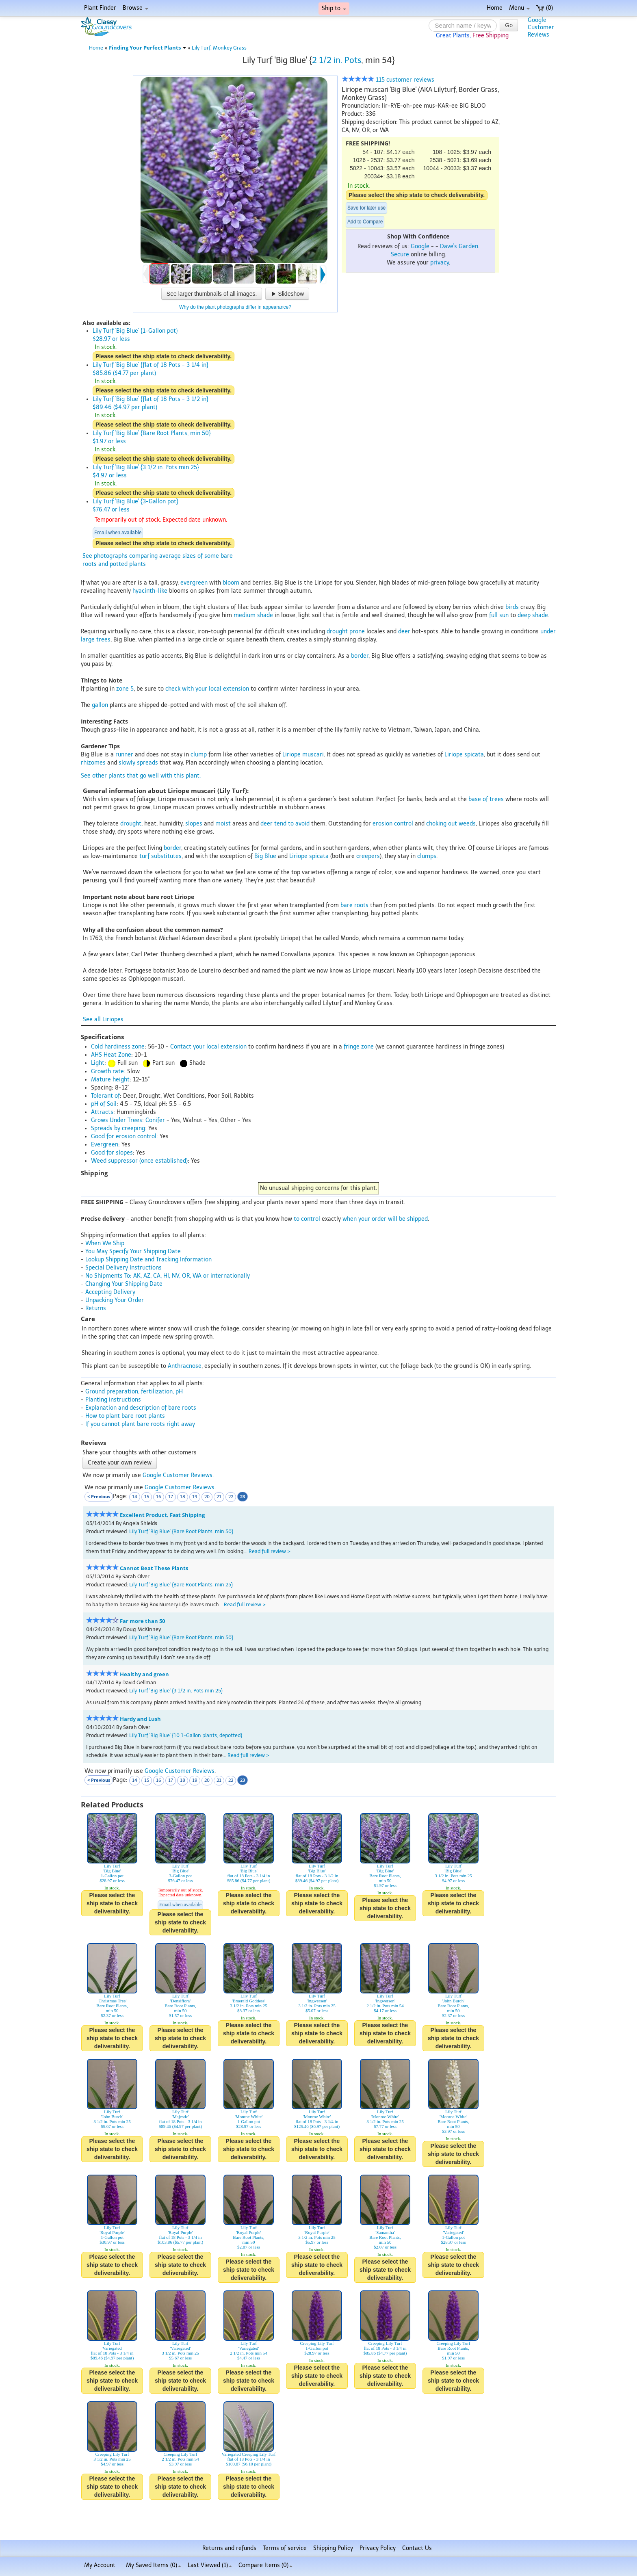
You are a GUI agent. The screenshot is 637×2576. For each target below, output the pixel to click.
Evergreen (104, 1144)
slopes (193, 823)
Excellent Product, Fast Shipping (162, 1515)
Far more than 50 (142, 1621)
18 (182, 1496)
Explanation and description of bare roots (140, 1407)
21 (219, 1496)
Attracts (102, 1112)
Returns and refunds (229, 2548)
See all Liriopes (103, 1019)
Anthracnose (185, 1366)
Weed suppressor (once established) (139, 1160)
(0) (544, 7)
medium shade (253, 615)
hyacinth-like (149, 590)
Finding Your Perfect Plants (147, 47)
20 (207, 1496)
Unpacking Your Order (114, 1300)
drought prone (346, 631)
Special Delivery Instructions (123, 1267)
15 (146, 1496)
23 (242, 1496)
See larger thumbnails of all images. (212, 293)
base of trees (486, 799)
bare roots (354, 905)
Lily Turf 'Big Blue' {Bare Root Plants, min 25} (181, 1585)
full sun (499, 615)
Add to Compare (365, 222)
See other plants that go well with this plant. (141, 775)
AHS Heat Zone (111, 1054)
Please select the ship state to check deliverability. (417, 195)
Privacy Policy (378, 2548)
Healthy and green (144, 1674)
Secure (400, 254)
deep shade (533, 615)
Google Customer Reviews (177, 1475)
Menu (519, 7)
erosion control (393, 823)
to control (307, 1218)
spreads (147, 762)
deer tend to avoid (285, 823)
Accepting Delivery (110, 1292)
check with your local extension (207, 688)
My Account (99, 2565)
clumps (426, 856)
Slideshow (287, 293)
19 (194, 1496)
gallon (100, 705)
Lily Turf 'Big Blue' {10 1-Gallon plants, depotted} (185, 1735)
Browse (135, 7)
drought (130, 823)
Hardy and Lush (140, 1719)
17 (170, 1496)
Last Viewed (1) (210, 2565)
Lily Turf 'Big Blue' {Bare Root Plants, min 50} (181, 1531)
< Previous (98, 1496)
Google (420, 246)
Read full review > (269, 1551)
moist (223, 823)
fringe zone (359, 1046)
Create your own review (120, 1462)
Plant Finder (100, 7)
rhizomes (93, 762)
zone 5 (125, 688)
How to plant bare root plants (125, 1416)
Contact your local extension (208, 1046)
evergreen (194, 582)
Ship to (334, 8)
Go (509, 25)
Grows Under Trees (116, 1120)
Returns (95, 1308)
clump (199, 754)
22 (230, 1496)
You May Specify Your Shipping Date (133, 1251)
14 (134, 1496)
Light (97, 1062)
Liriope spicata (464, 754)
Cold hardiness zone (118, 1046)
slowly (127, 762)
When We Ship (104, 1243)
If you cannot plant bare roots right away (140, 1424)
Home (495, 7)
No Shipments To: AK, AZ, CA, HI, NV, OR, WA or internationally (167, 1275)
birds (512, 607)
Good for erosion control (123, 1136)
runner (124, 754)
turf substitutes (160, 856)
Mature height (110, 1079)
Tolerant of (105, 1095)
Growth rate (107, 1071)
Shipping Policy (333, 2548)
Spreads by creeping (118, 1128)
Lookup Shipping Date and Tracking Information (148, 1259)
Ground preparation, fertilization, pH (134, 1391)
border (359, 655)
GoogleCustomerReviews (541, 27)
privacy (439, 262)
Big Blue (265, 856)
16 (158, 1496)
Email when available (117, 532)
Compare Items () (265, 2565)
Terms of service (285, 2548)
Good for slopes (112, 1152)
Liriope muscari (303, 754)
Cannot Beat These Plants (154, 1568)
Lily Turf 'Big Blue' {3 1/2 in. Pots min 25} (176, 1691)
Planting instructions (113, 1399)
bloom (231, 582)
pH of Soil (104, 1104)
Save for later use (366, 208)
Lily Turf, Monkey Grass (219, 48)
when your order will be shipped (385, 1218)
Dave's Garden (459, 246)
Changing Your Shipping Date (123, 1283)
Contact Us (417, 2548)
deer (404, 631)
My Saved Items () (153, 2565)
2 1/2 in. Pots (336, 60)
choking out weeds (451, 823)
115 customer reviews (388, 79)
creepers (368, 856)
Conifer (155, 1120)
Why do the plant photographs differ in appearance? (235, 307)
